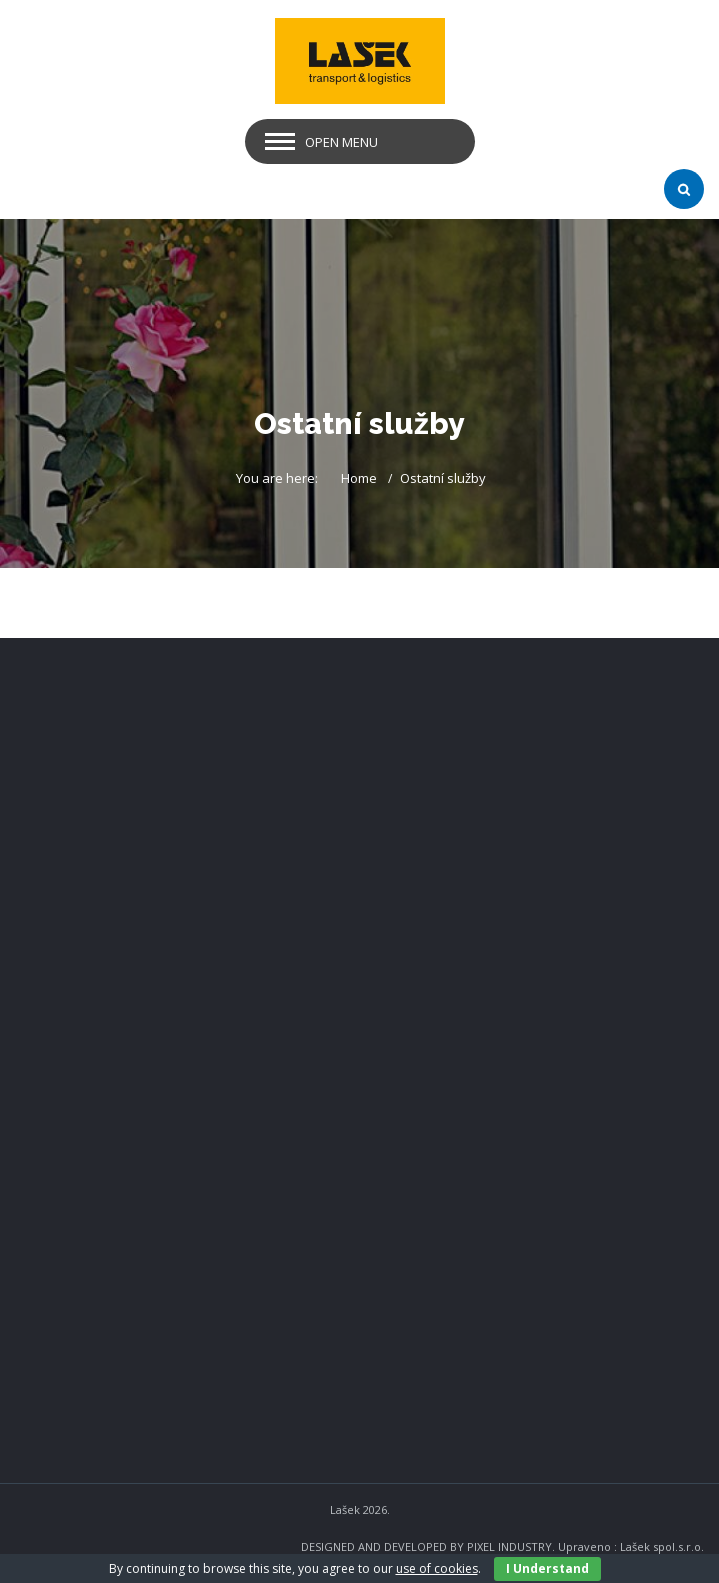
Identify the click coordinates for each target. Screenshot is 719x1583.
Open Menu (341, 142)
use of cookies (437, 1568)
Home (359, 478)
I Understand (547, 1568)
